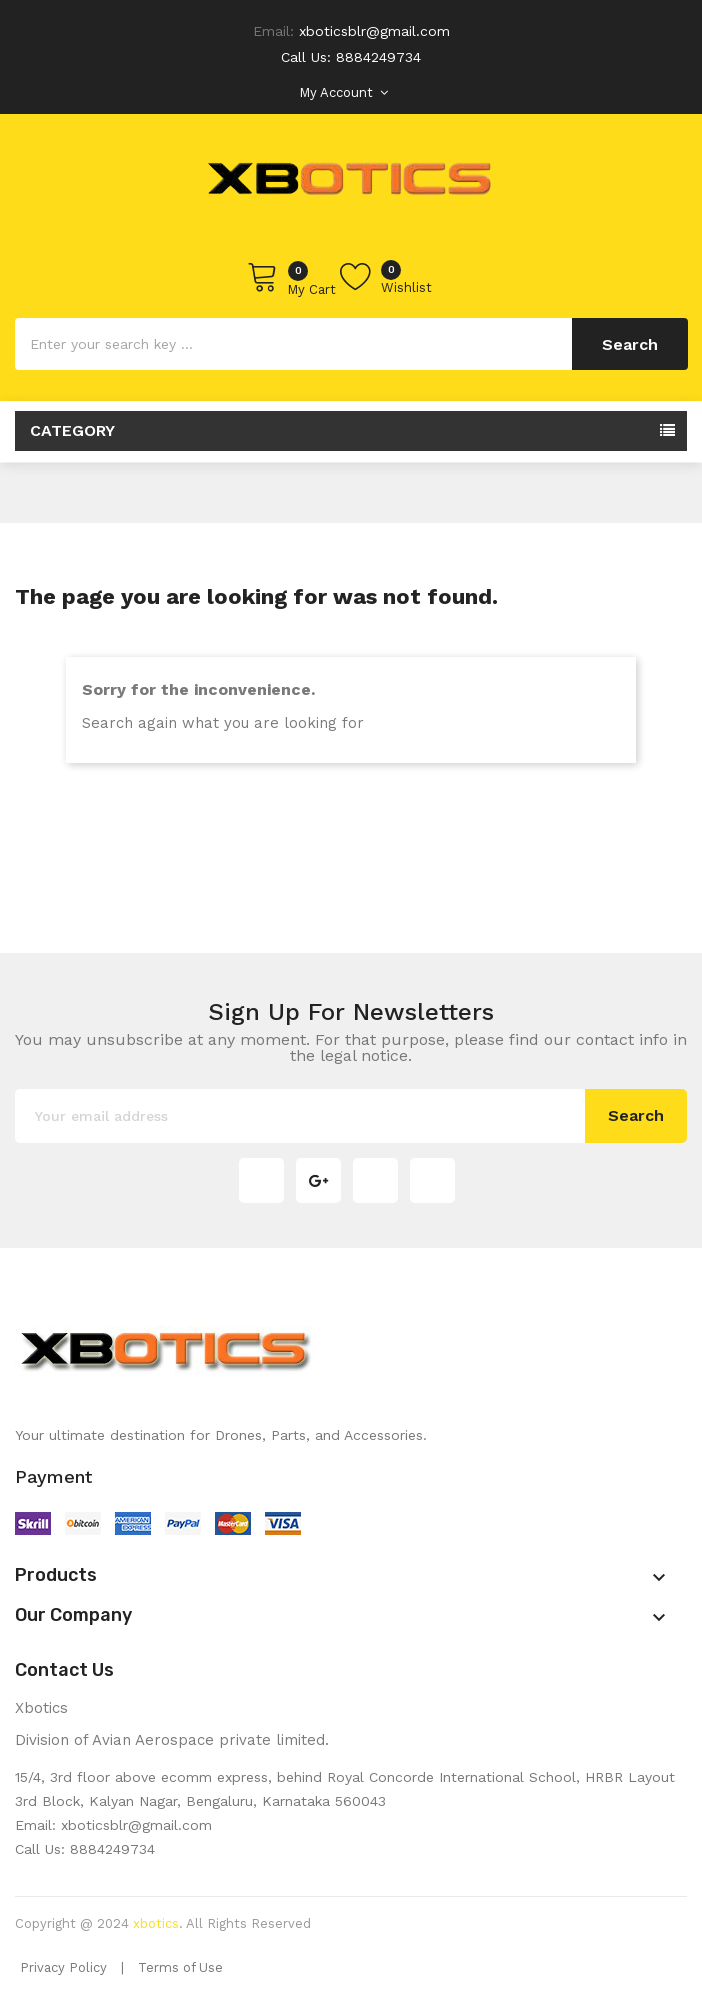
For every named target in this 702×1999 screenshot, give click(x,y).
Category (72, 430)
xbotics (156, 1923)
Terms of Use (180, 1967)
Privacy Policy (63, 1967)
